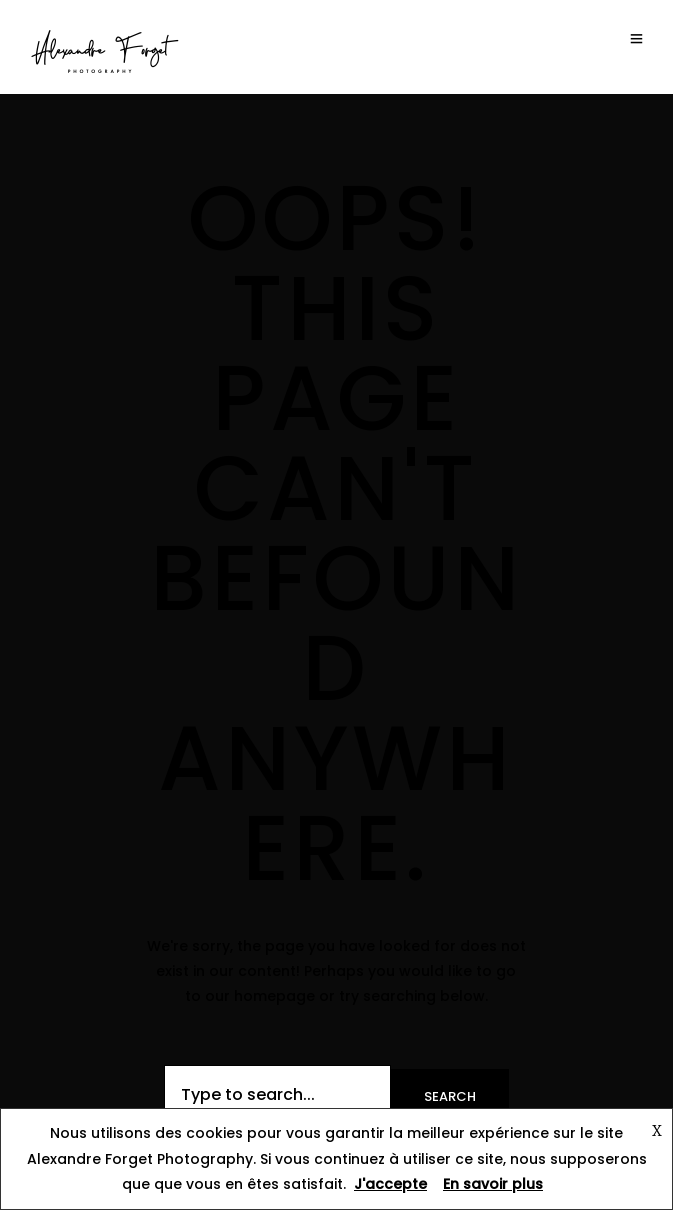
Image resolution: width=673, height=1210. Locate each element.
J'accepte (390, 1184)
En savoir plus (493, 1184)
